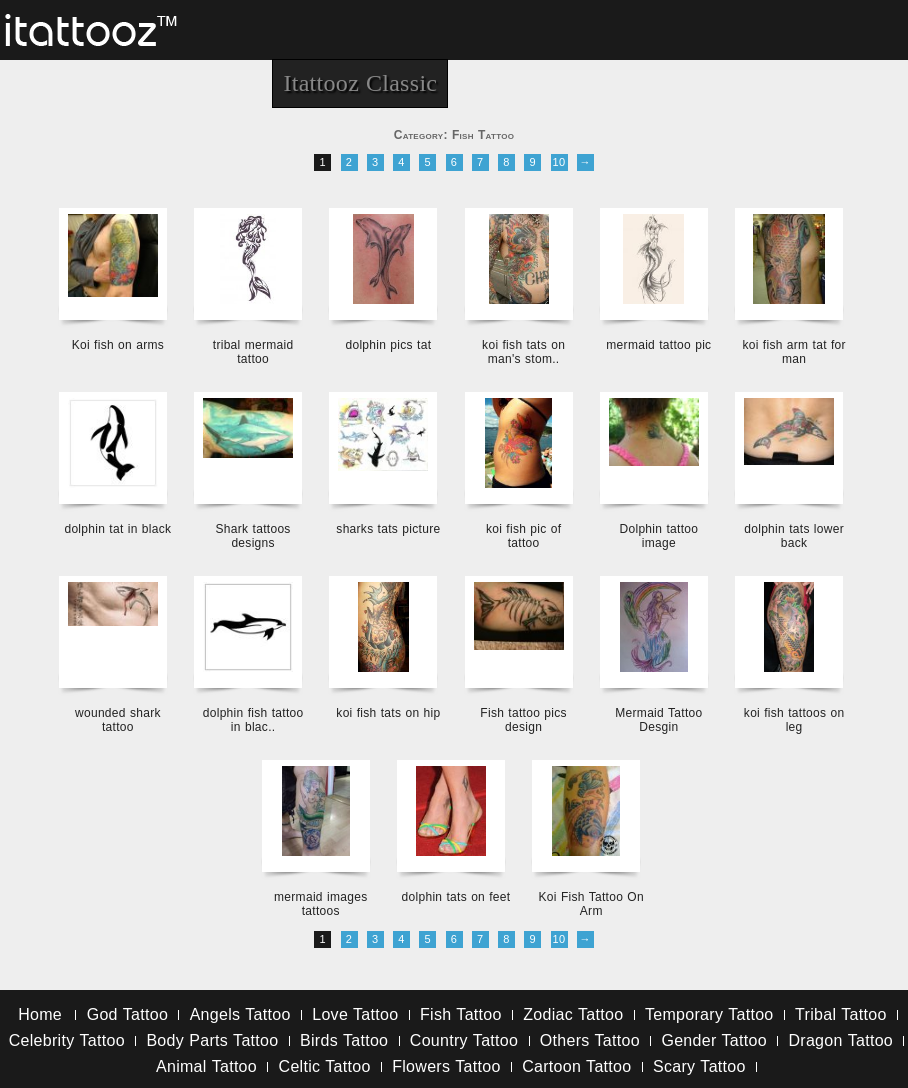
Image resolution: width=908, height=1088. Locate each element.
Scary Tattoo (699, 1066)
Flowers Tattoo (446, 1066)
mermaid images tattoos (320, 904)
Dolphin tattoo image (658, 536)
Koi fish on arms (118, 345)
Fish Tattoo (461, 1014)
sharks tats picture (388, 529)
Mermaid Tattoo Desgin (658, 720)
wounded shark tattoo (118, 720)
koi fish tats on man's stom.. (523, 352)
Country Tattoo (464, 1040)
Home (40, 1014)
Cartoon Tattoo (576, 1066)
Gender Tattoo (714, 1040)
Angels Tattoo (240, 1014)
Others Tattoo (590, 1040)
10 (559, 162)
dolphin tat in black (117, 529)
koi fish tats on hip (388, 713)
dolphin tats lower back (794, 536)
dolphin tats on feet (456, 897)
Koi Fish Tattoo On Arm (591, 904)
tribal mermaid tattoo (253, 352)
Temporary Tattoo (709, 1014)
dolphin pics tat (388, 345)
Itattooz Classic (360, 83)
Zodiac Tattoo (573, 1014)
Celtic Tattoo (325, 1066)
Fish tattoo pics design (523, 720)
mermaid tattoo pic (658, 345)
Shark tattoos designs (253, 536)
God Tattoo (127, 1014)
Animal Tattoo (206, 1066)
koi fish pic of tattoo (523, 536)
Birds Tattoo (344, 1040)
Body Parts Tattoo (212, 1040)
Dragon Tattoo (840, 1040)
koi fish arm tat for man (793, 352)
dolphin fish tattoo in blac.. (253, 720)
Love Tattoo (355, 1014)
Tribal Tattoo (841, 1014)
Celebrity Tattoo (67, 1040)
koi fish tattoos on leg (794, 720)
